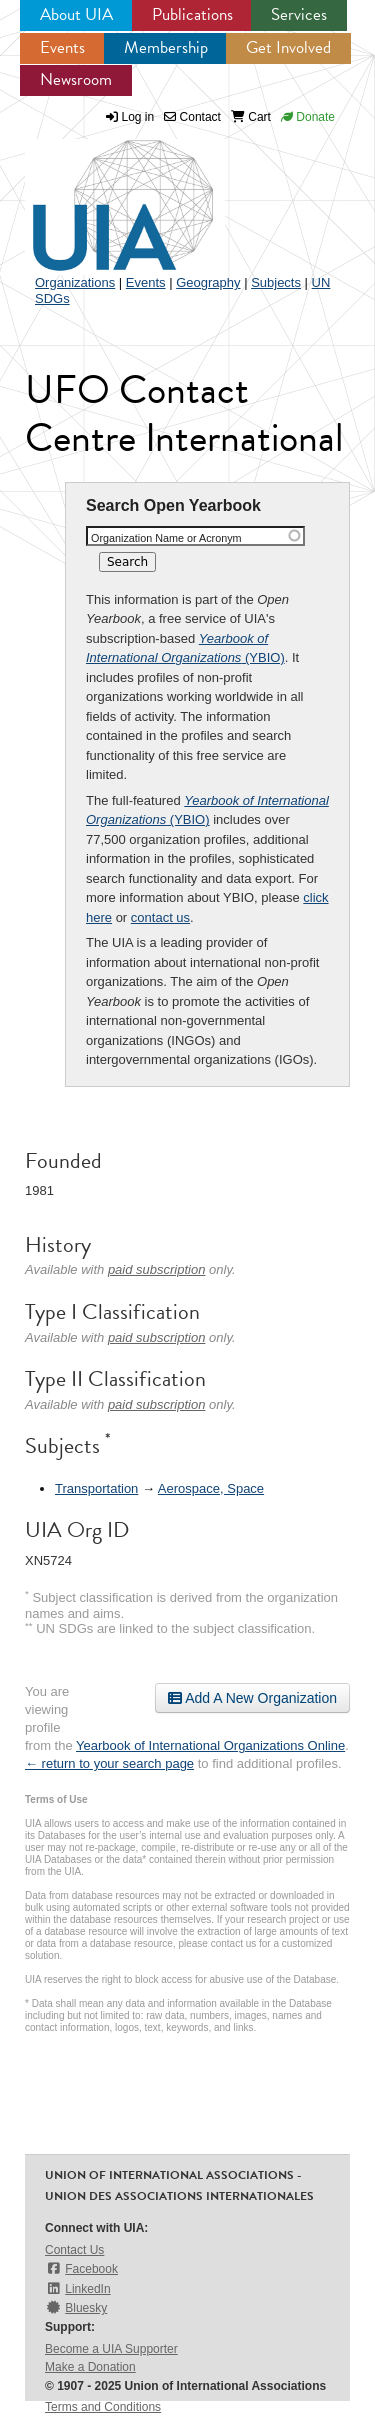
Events (62, 47)
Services (299, 14)
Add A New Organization (252, 1698)
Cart (251, 117)
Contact (192, 117)
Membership (166, 47)
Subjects (276, 282)
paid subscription (157, 1269)
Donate (308, 117)
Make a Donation (90, 2367)
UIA (100, 194)
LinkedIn (78, 2288)
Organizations (75, 282)
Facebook (81, 2268)
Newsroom (76, 79)
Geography (208, 282)
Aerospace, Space (211, 1488)
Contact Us (74, 2250)
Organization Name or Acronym (166, 538)
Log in (138, 117)
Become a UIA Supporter (111, 2349)
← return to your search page (109, 1763)
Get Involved (288, 47)
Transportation (96, 1488)
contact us (160, 917)
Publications (192, 14)
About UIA (76, 14)
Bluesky (76, 2307)
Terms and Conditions (103, 2407)
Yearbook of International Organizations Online (210, 1745)
